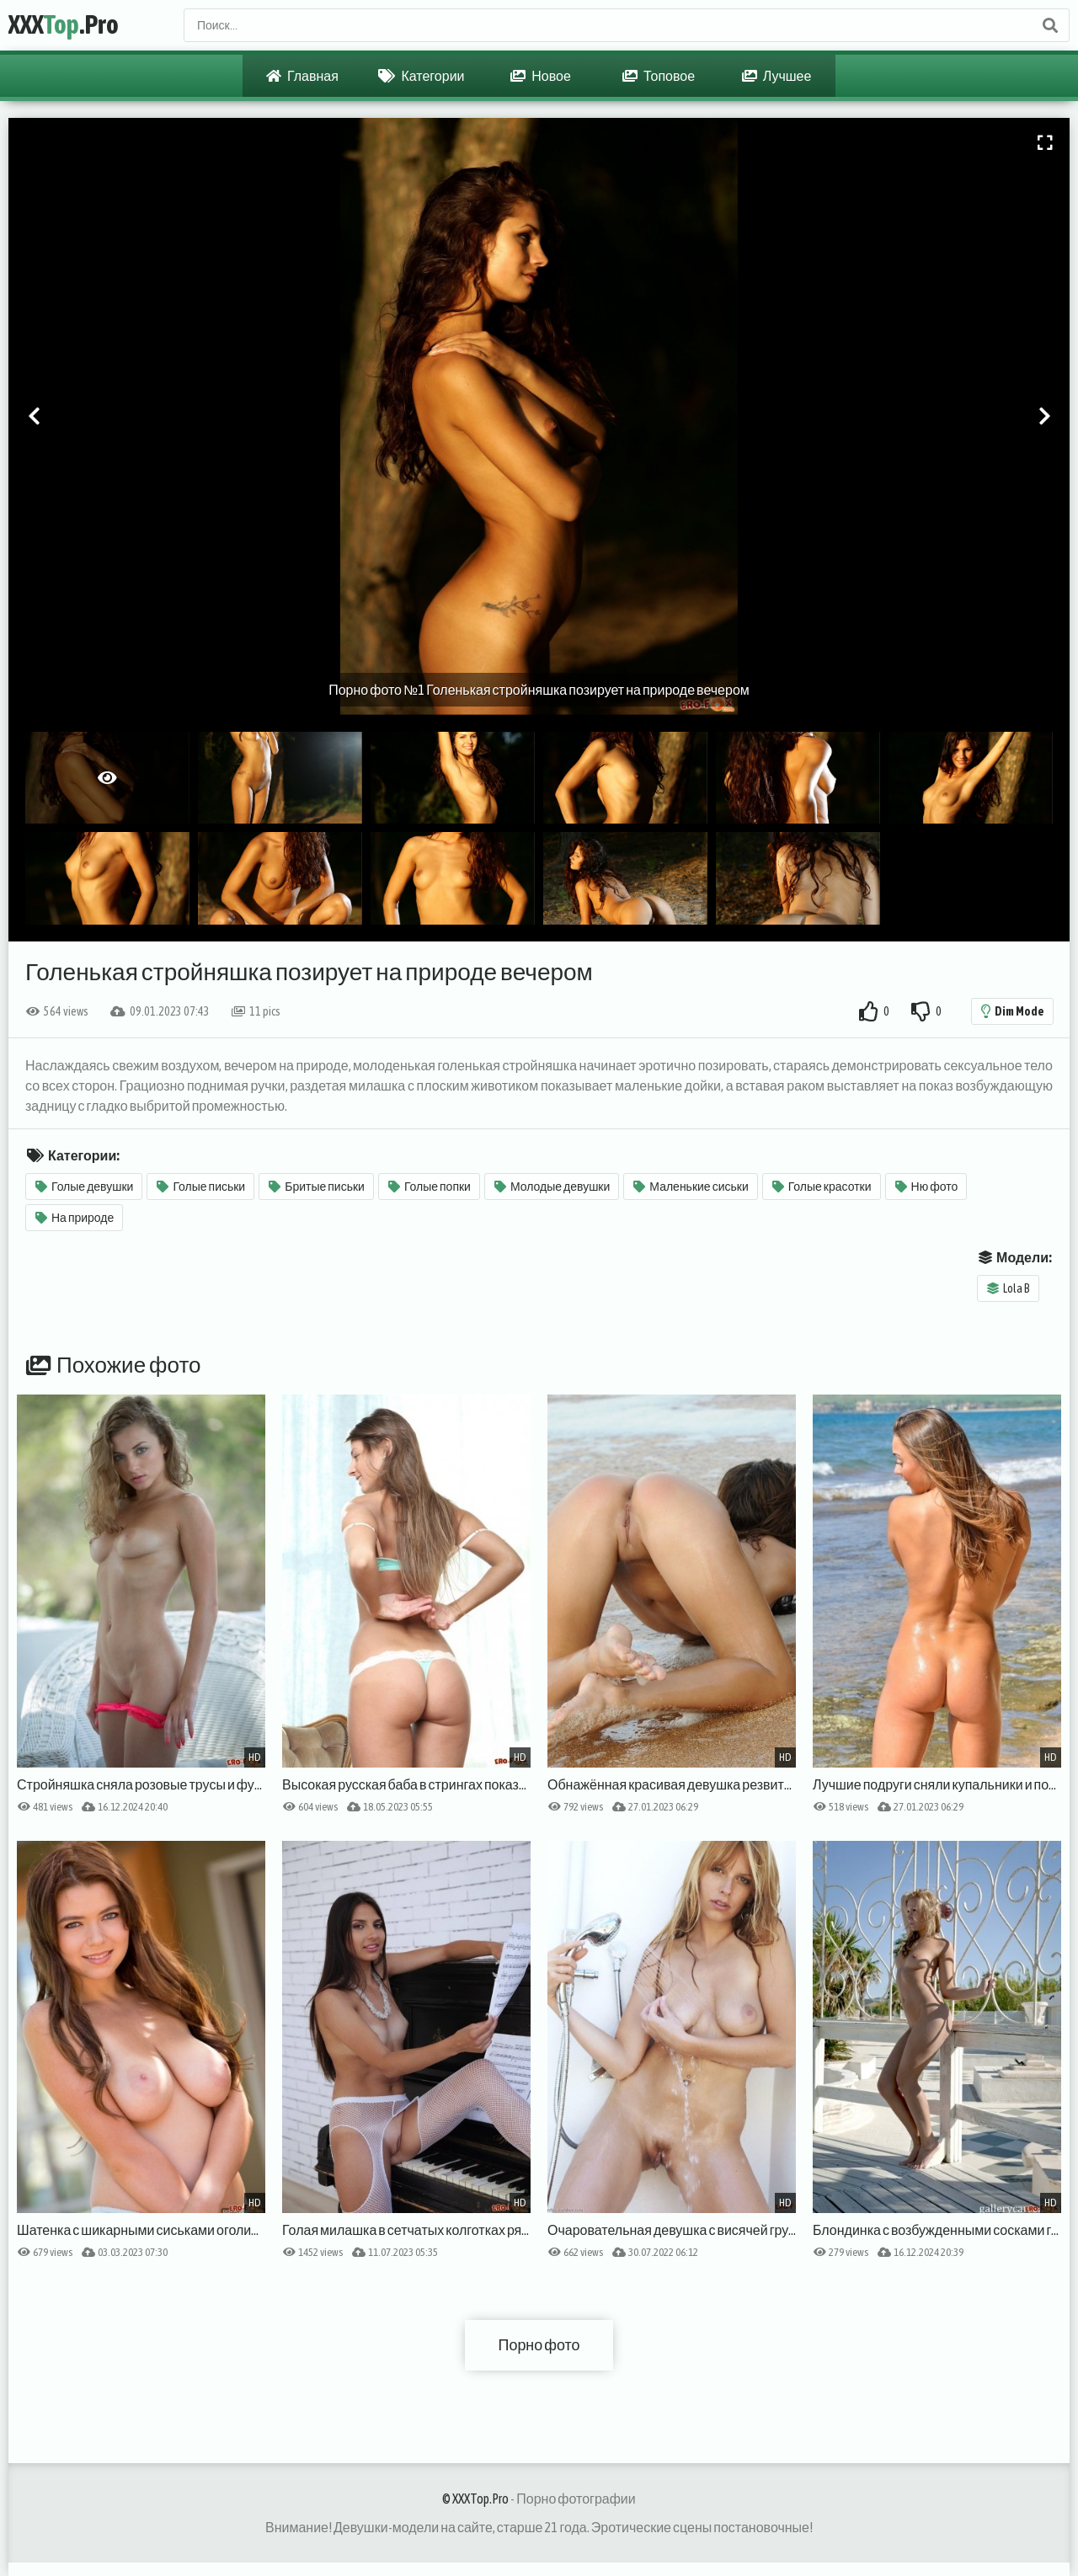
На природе (74, 1217)
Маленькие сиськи (690, 1186)
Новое (540, 76)
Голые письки (201, 1186)
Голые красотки (822, 1186)
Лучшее (777, 76)
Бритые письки (317, 1186)
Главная (302, 76)
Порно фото (538, 2345)
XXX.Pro (63, 24)
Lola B (1008, 1288)
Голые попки (429, 1186)
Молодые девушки (552, 1186)
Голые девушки (84, 1186)
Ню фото (926, 1186)
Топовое (658, 76)
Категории (421, 76)
